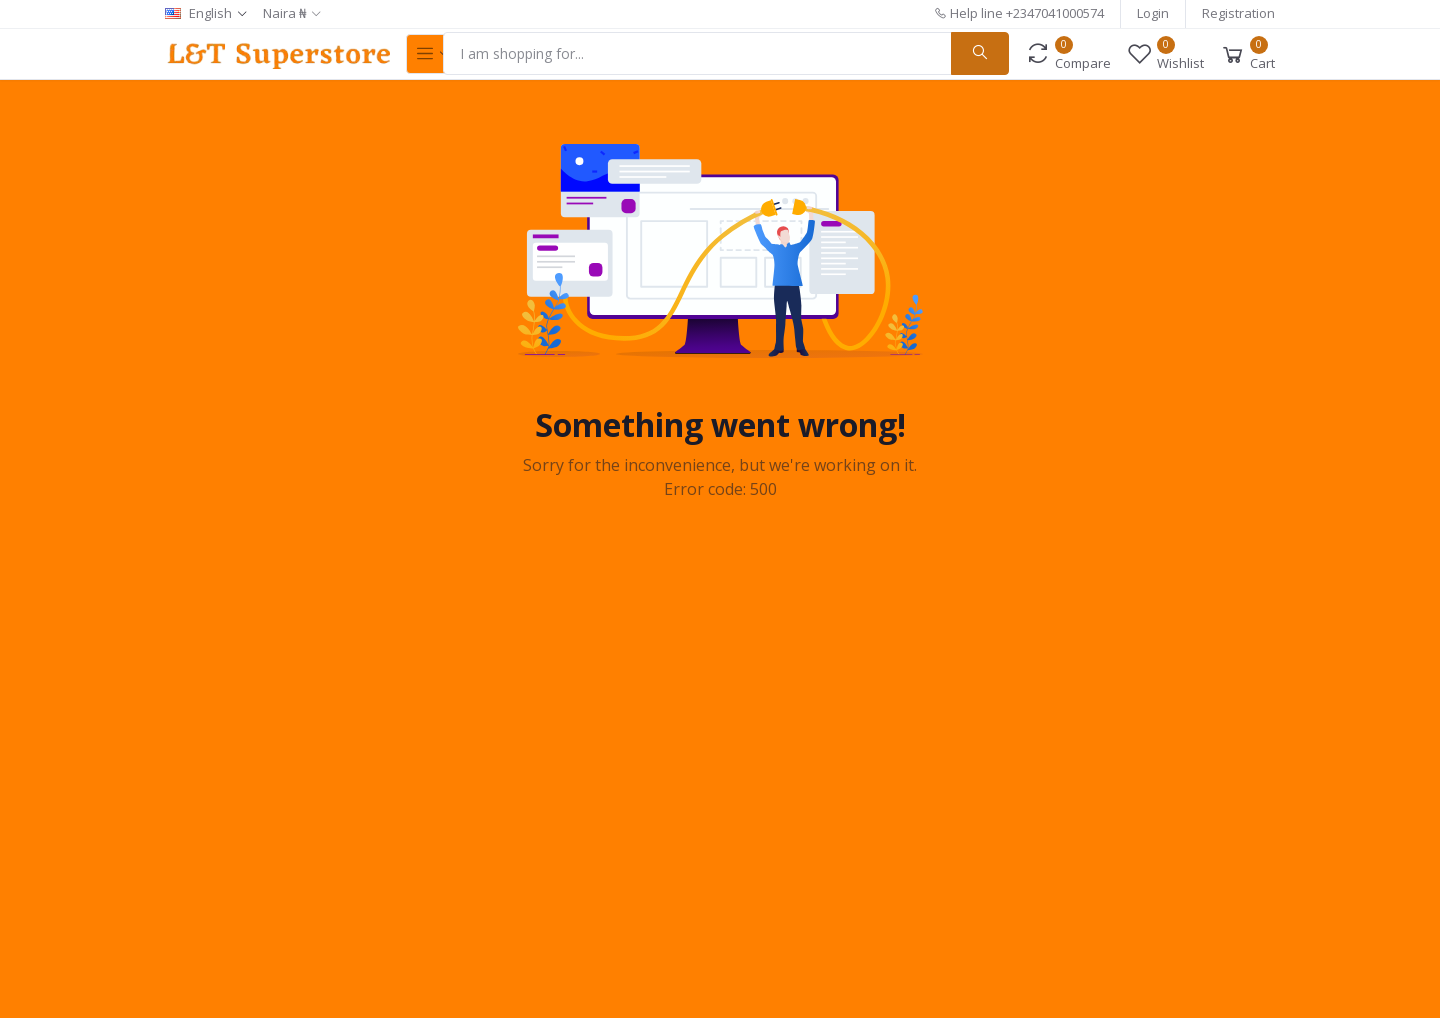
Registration (1238, 13)
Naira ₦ (284, 13)
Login (1153, 13)
